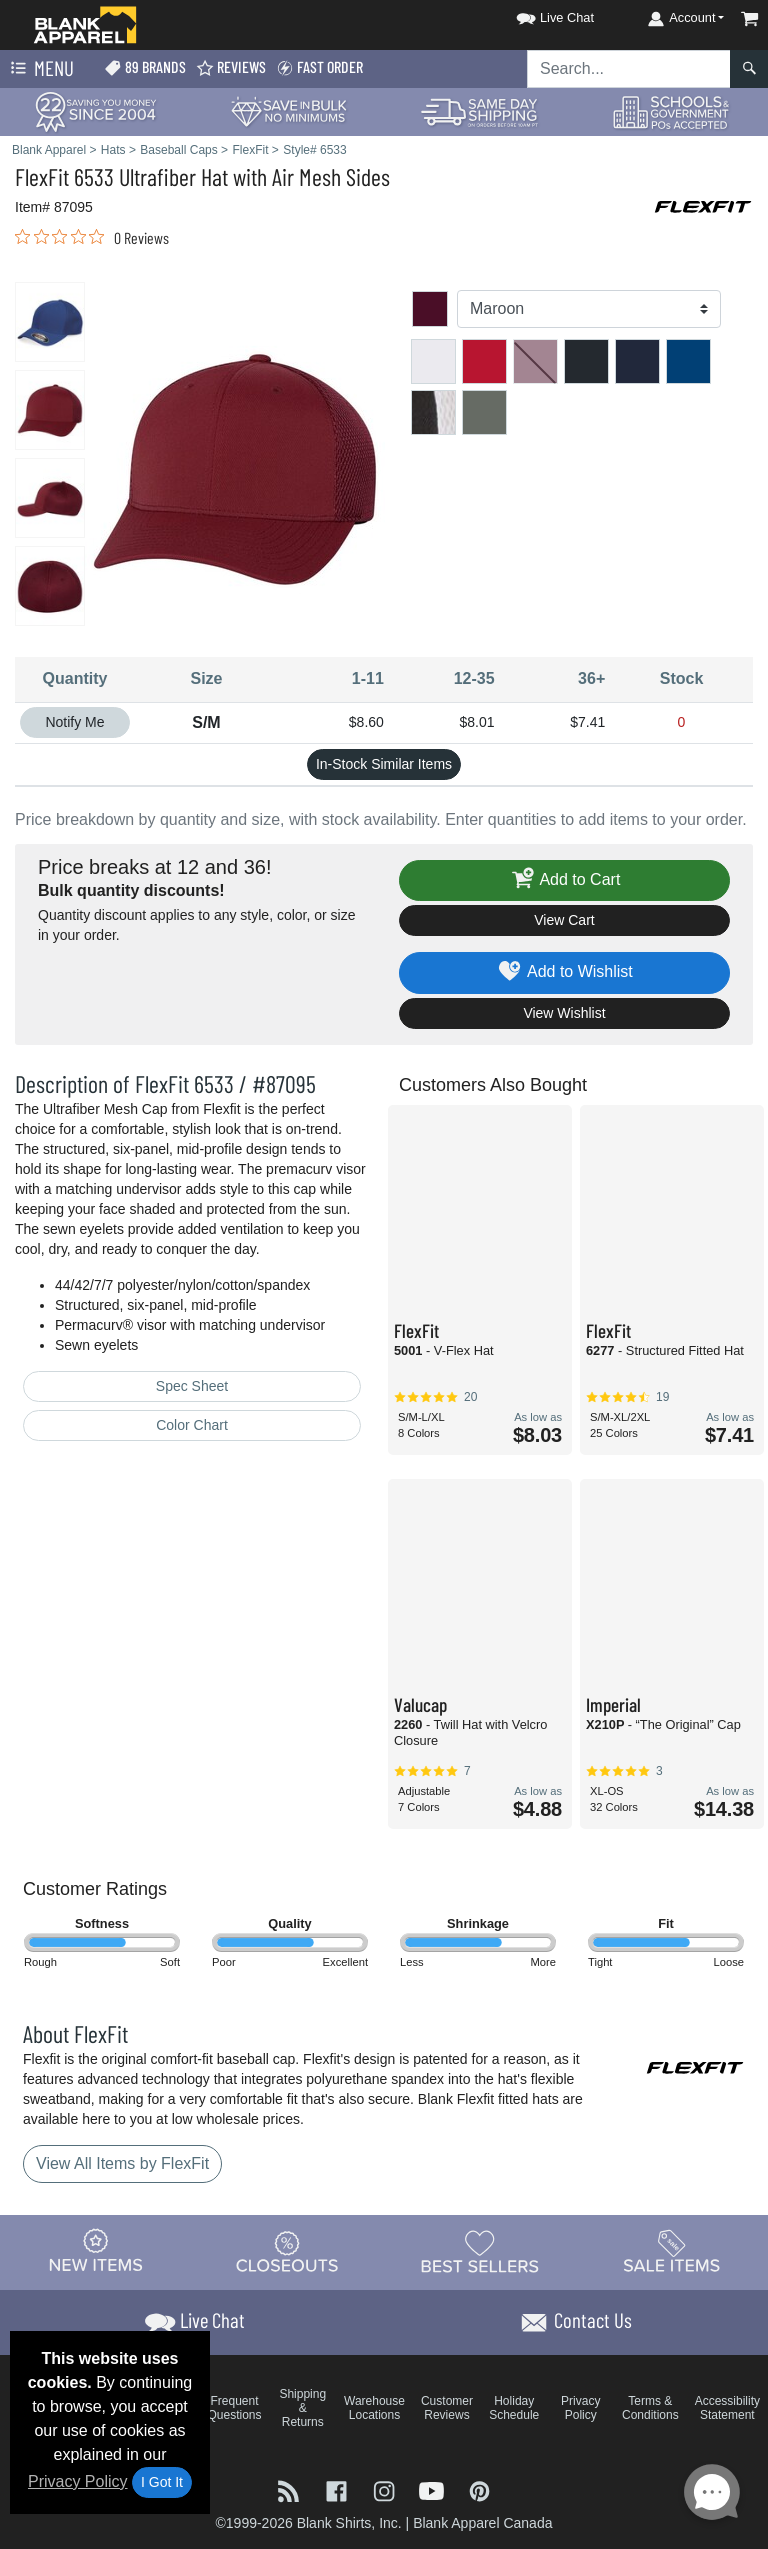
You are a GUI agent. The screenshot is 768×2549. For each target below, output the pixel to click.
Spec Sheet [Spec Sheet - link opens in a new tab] (192, 1386)
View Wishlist (564, 1013)
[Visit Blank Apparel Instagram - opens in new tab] (386, 2489)
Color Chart (192, 1425)
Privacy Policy (78, 2481)
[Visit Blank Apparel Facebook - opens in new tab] (339, 2489)
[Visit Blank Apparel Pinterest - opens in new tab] (479, 2489)
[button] (537, 14)
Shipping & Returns (302, 2408)
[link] (92, 237)
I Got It (162, 2482)
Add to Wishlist (564, 972)
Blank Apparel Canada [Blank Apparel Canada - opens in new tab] (482, 2523)
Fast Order (319, 67)
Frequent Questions (235, 2408)
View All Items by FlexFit (122, 2163)
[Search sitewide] (629, 69)
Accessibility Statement (727, 2408)
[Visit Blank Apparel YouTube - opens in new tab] (434, 2489)
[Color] (589, 309)
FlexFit (42, 176)
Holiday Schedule (514, 2408)
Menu (40, 69)
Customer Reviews (447, 2408)
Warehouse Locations (374, 2408)
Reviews (231, 67)
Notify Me (74, 722)
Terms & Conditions (650, 2408)
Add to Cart (565, 880)
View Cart (564, 920)
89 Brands (145, 67)
